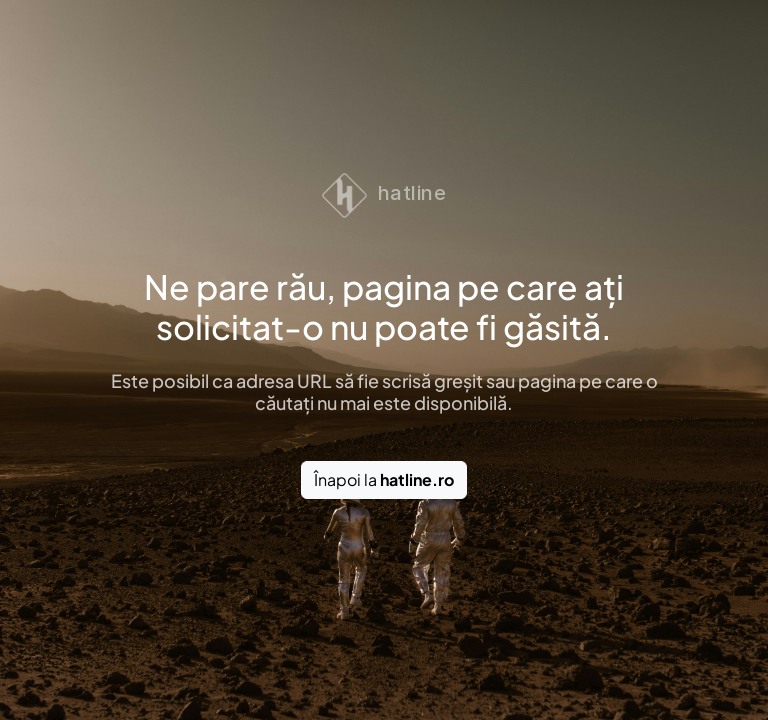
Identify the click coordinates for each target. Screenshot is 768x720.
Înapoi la (384, 479)
